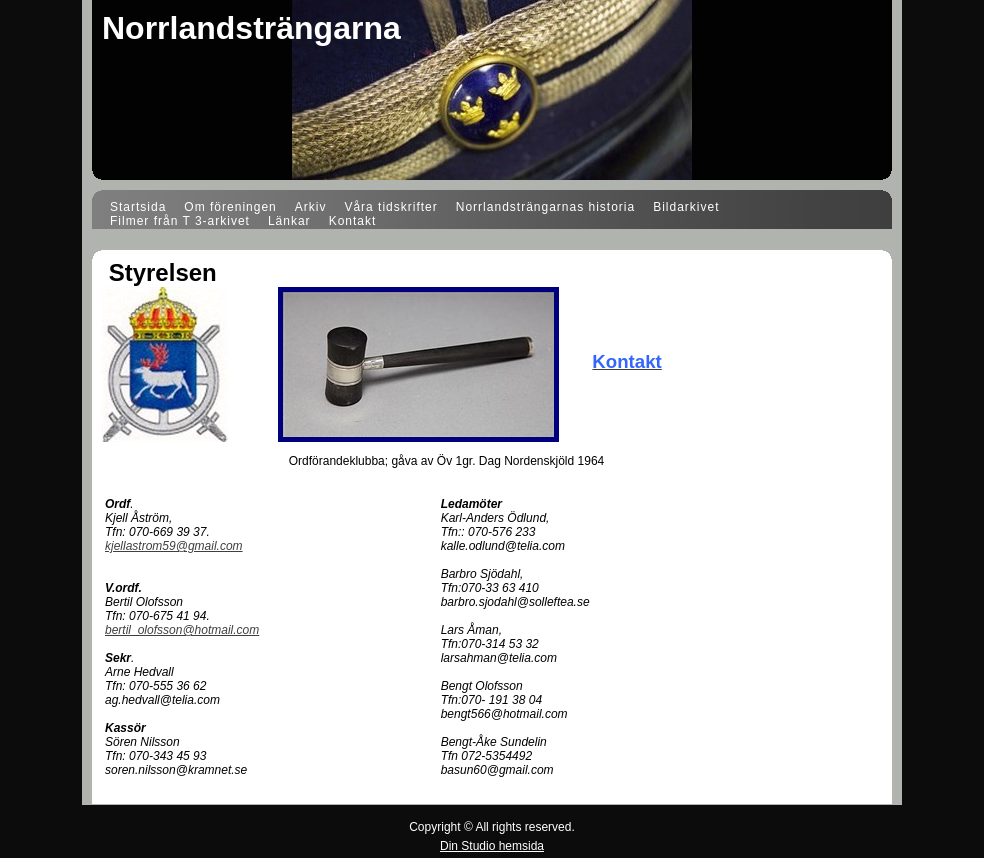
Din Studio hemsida (492, 846)
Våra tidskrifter (390, 207)
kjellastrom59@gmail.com (174, 546)
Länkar (289, 221)
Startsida (138, 207)
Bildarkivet (686, 207)
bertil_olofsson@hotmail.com (182, 630)
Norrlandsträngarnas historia (545, 207)
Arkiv (311, 207)
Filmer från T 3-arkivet (180, 221)
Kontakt (353, 221)
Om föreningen (230, 207)
